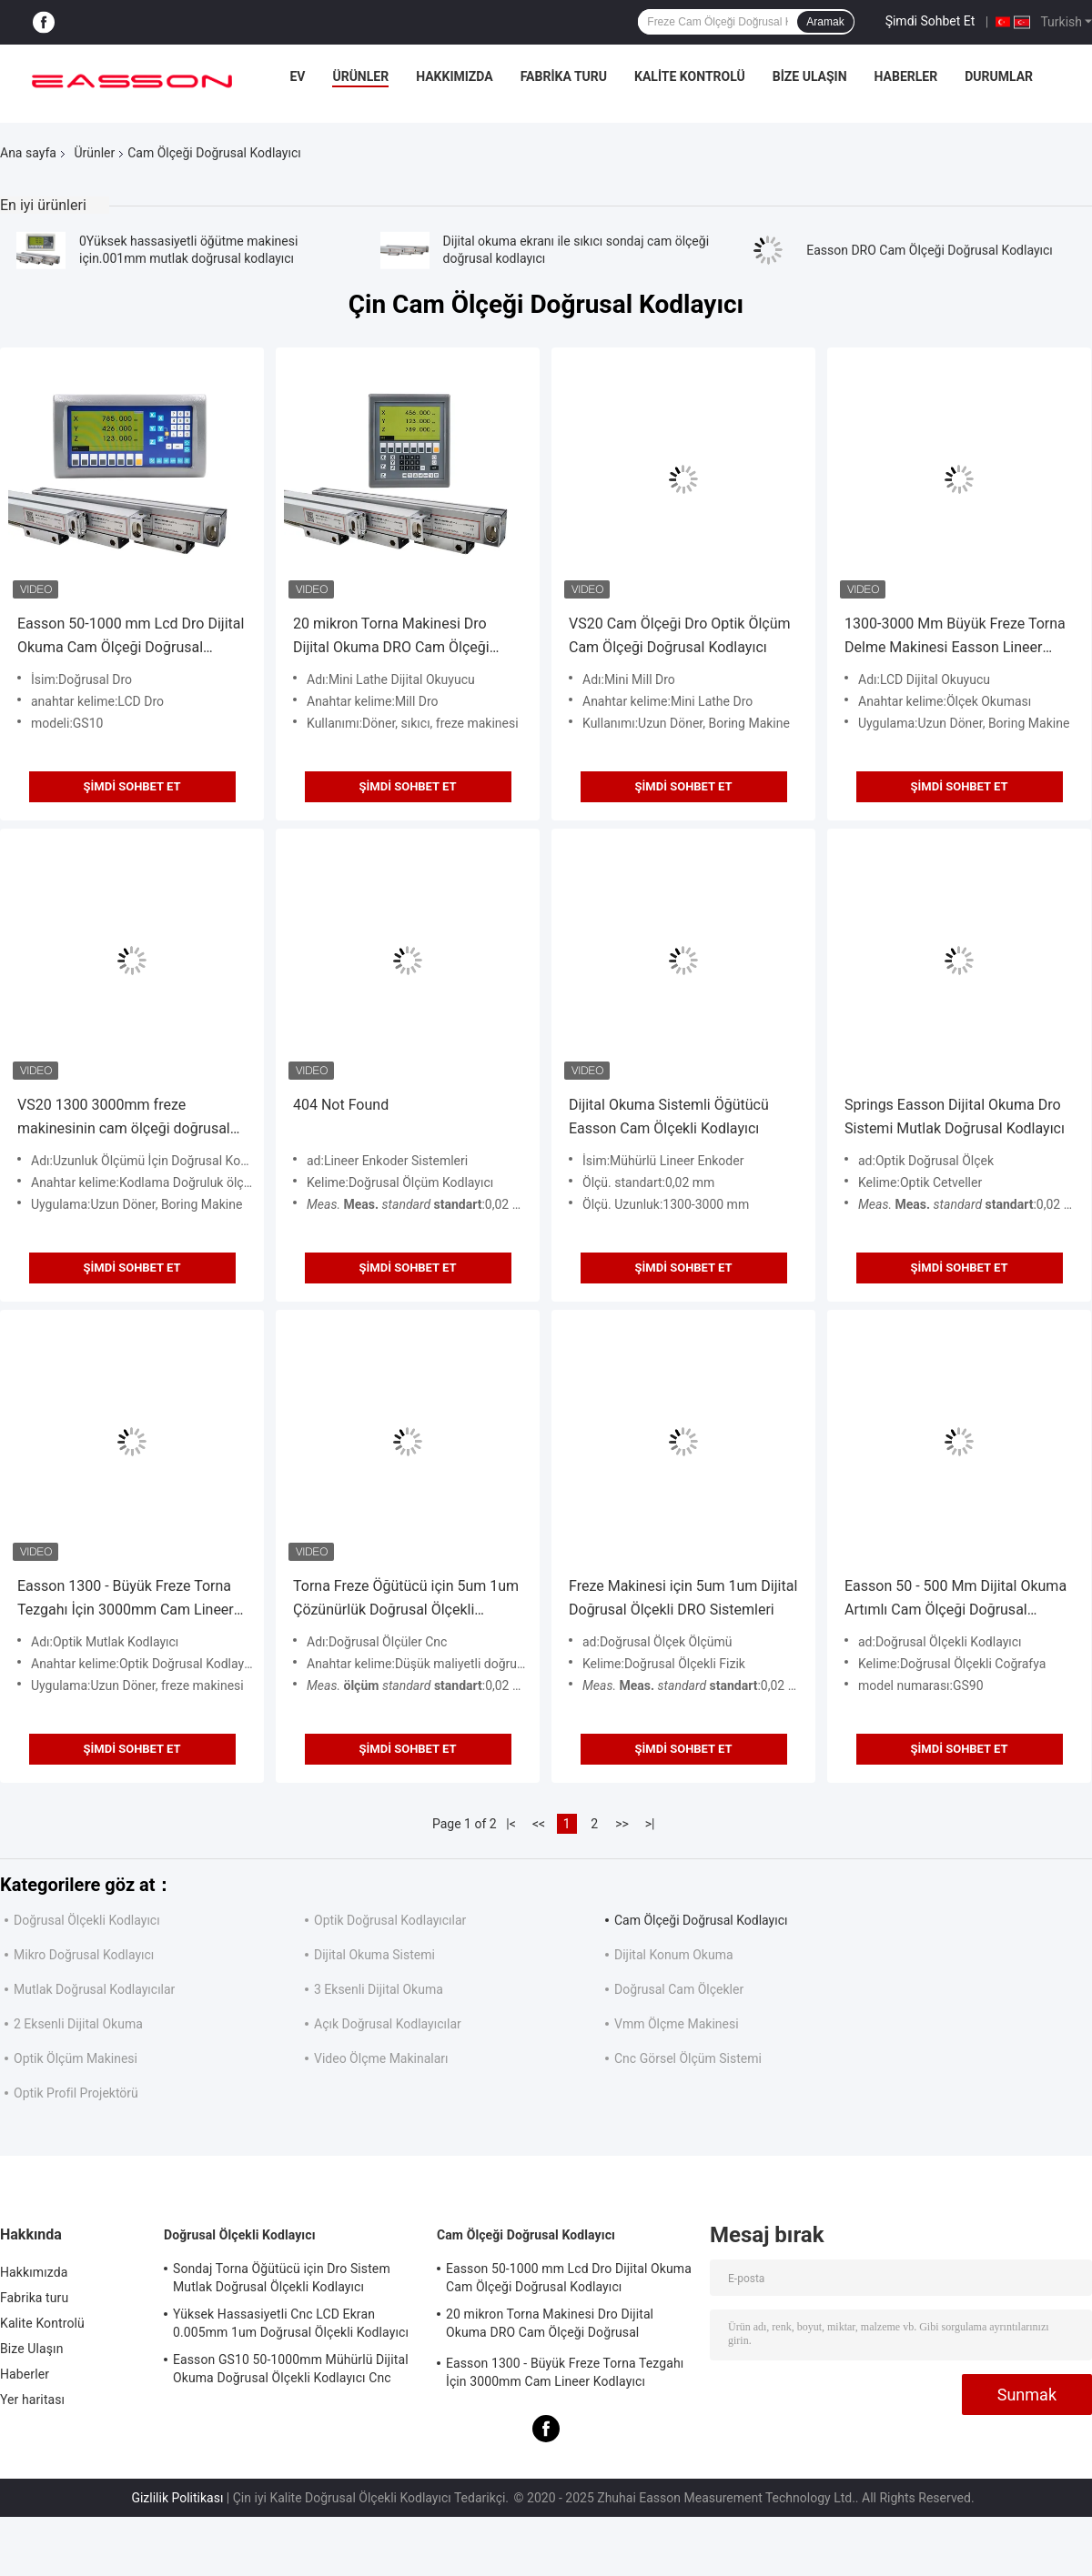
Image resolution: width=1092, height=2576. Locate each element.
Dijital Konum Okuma (673, 1954)
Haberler (906, 76)
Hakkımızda (454, 76)
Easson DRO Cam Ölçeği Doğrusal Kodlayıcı (929, 250)
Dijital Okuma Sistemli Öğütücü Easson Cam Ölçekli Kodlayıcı (669, 1116)
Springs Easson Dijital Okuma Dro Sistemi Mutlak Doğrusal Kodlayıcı (954, 1116)
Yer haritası (32, 2399)
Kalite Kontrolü (689, 76)
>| (650, 1823)
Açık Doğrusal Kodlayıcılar (387, 2024)
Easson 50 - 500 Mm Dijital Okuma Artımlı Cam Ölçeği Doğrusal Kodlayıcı (955, 1599)
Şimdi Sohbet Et (930, 21)
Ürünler (360, 76)
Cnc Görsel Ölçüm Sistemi (688, 2058)
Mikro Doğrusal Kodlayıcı (84, 1954)
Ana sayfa (28, 153)
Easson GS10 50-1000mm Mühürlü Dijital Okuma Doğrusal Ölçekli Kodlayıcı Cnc (291, 2368)
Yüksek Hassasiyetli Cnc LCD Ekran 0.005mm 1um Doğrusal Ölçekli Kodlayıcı (291, 2323)
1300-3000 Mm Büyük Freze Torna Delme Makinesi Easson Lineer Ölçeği (955, 637)
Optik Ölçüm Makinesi (75, 2058)
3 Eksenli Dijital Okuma (378, 1989)
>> (622, 1823)
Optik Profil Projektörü (76, 2093)
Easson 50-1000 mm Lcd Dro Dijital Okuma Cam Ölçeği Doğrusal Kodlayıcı (130, 637)
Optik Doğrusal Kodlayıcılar (390, 1920)
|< (511, 1823)
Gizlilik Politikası (177, 2497)
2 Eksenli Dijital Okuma (78, 2024)
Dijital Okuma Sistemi (374, 1954)
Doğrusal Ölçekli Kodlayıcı (87, 1920)
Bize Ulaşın (810, 76)
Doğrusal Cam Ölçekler (678, 1989)
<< (538, 1823)
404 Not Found (341, 1104)
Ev (297, 76)
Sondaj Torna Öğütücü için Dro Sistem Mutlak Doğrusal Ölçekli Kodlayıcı (281, 2277)
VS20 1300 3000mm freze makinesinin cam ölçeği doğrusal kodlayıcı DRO (123, 1118)
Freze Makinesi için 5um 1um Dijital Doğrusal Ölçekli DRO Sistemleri (683, 1597)
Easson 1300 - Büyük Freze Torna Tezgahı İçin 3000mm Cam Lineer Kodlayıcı (125, 1599)
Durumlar (999, 76)
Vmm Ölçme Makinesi (676, 2024)
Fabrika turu (564, 76)
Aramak (825, 21)
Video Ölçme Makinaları (381, 2058)
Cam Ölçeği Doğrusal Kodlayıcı (701, 1920)
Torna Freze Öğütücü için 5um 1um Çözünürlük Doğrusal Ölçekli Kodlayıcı (406, 1599)
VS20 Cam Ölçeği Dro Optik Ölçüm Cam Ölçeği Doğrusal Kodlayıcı (680, 635)
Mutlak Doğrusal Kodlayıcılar (94, 1989)
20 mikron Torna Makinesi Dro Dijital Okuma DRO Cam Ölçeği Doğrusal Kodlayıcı (391, 637)
